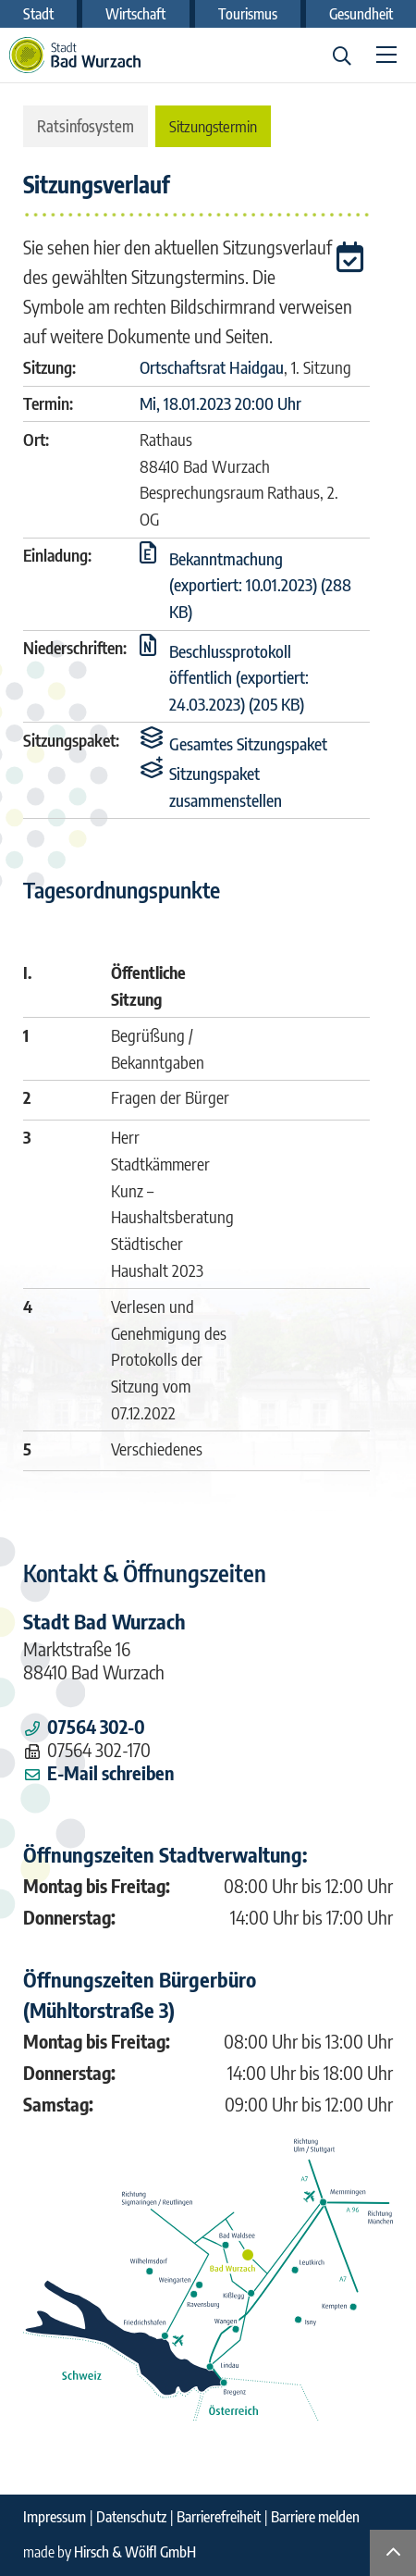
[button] (353, 260)
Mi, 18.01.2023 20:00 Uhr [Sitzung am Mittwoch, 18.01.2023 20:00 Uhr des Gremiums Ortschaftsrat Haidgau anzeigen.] (220, 403)
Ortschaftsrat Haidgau (212, 367)
